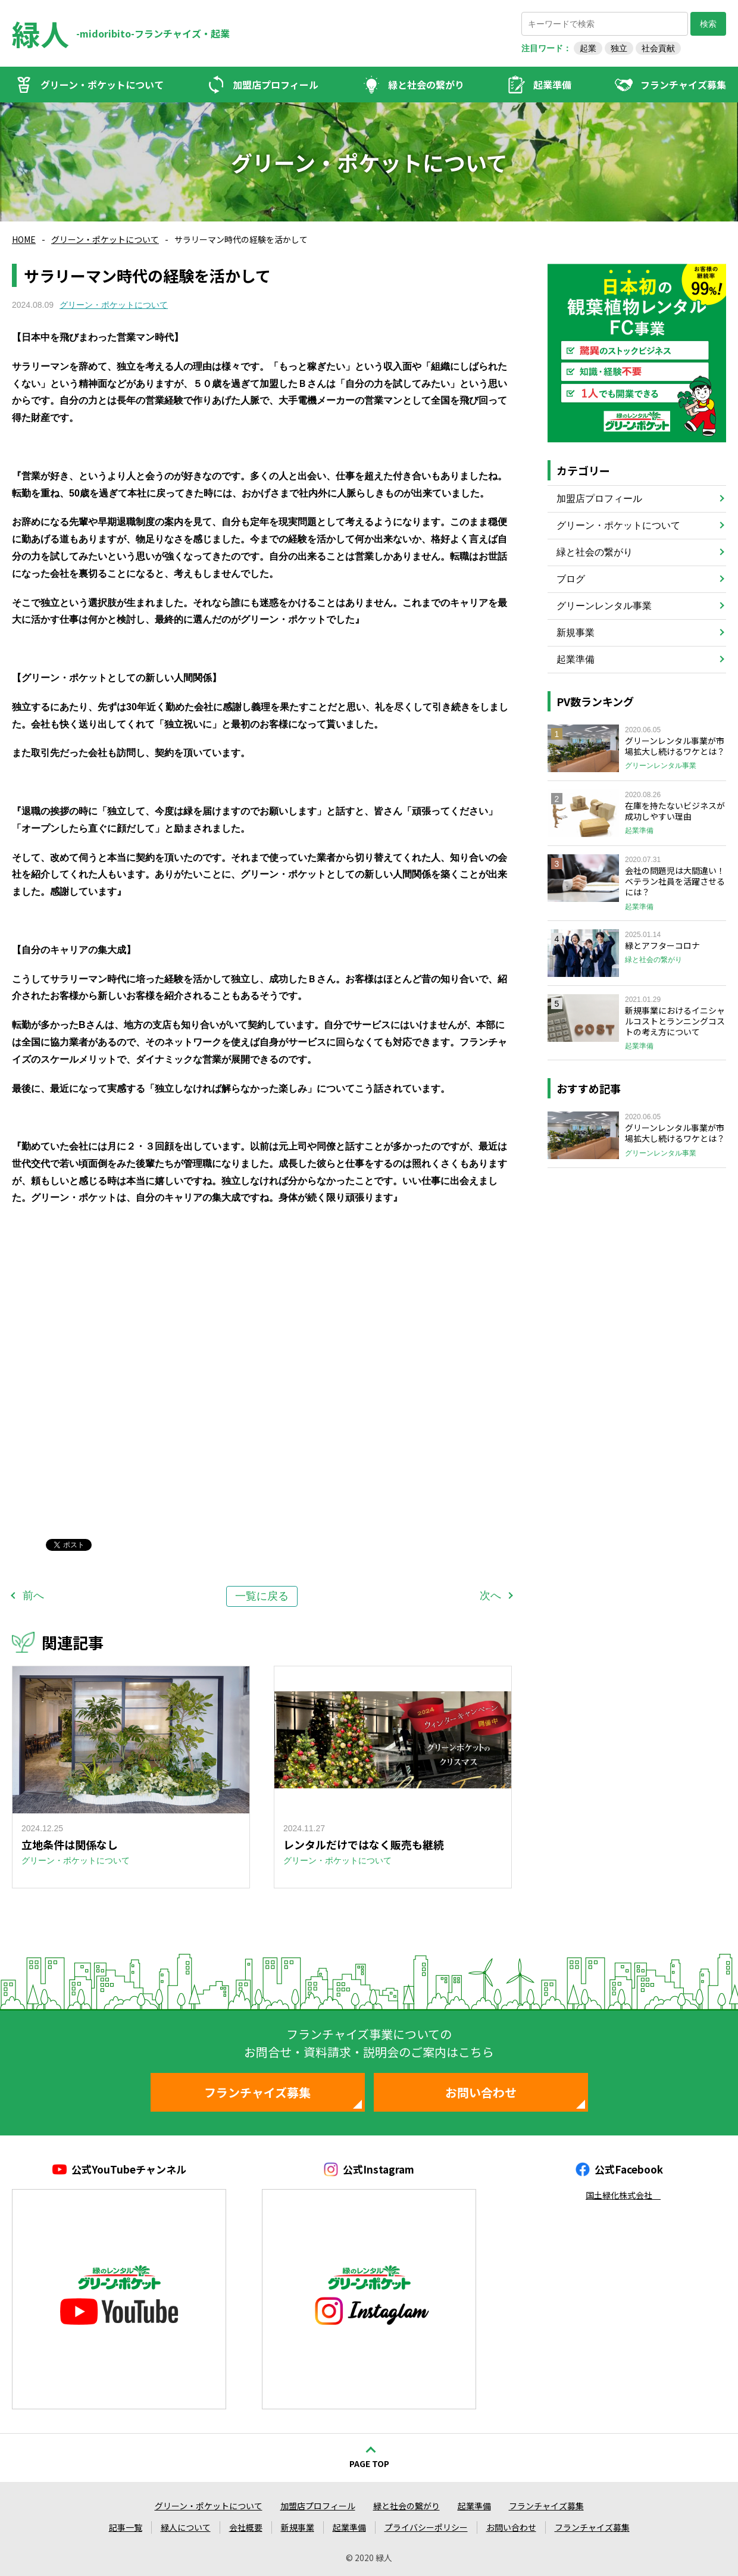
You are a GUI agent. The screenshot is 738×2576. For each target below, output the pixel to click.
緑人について (186, 2527)
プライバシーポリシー (426, 2527)
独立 (619, 48)
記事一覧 (125, 2527)
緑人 (40, 33)
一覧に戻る (262, 1596)
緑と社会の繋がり (426, 84)
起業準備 (552, 84)
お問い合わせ (481, 2092)
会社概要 (245, 2527)
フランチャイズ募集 (683, 84)
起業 (588, 48)
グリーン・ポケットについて (102, 84)
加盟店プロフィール (275, 84)
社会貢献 (658, 48)
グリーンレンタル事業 (604, 606)
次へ (490, 1595)
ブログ (570, 579)
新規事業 (575, 632)
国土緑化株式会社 (623, 2195)
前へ (33, 1595)
